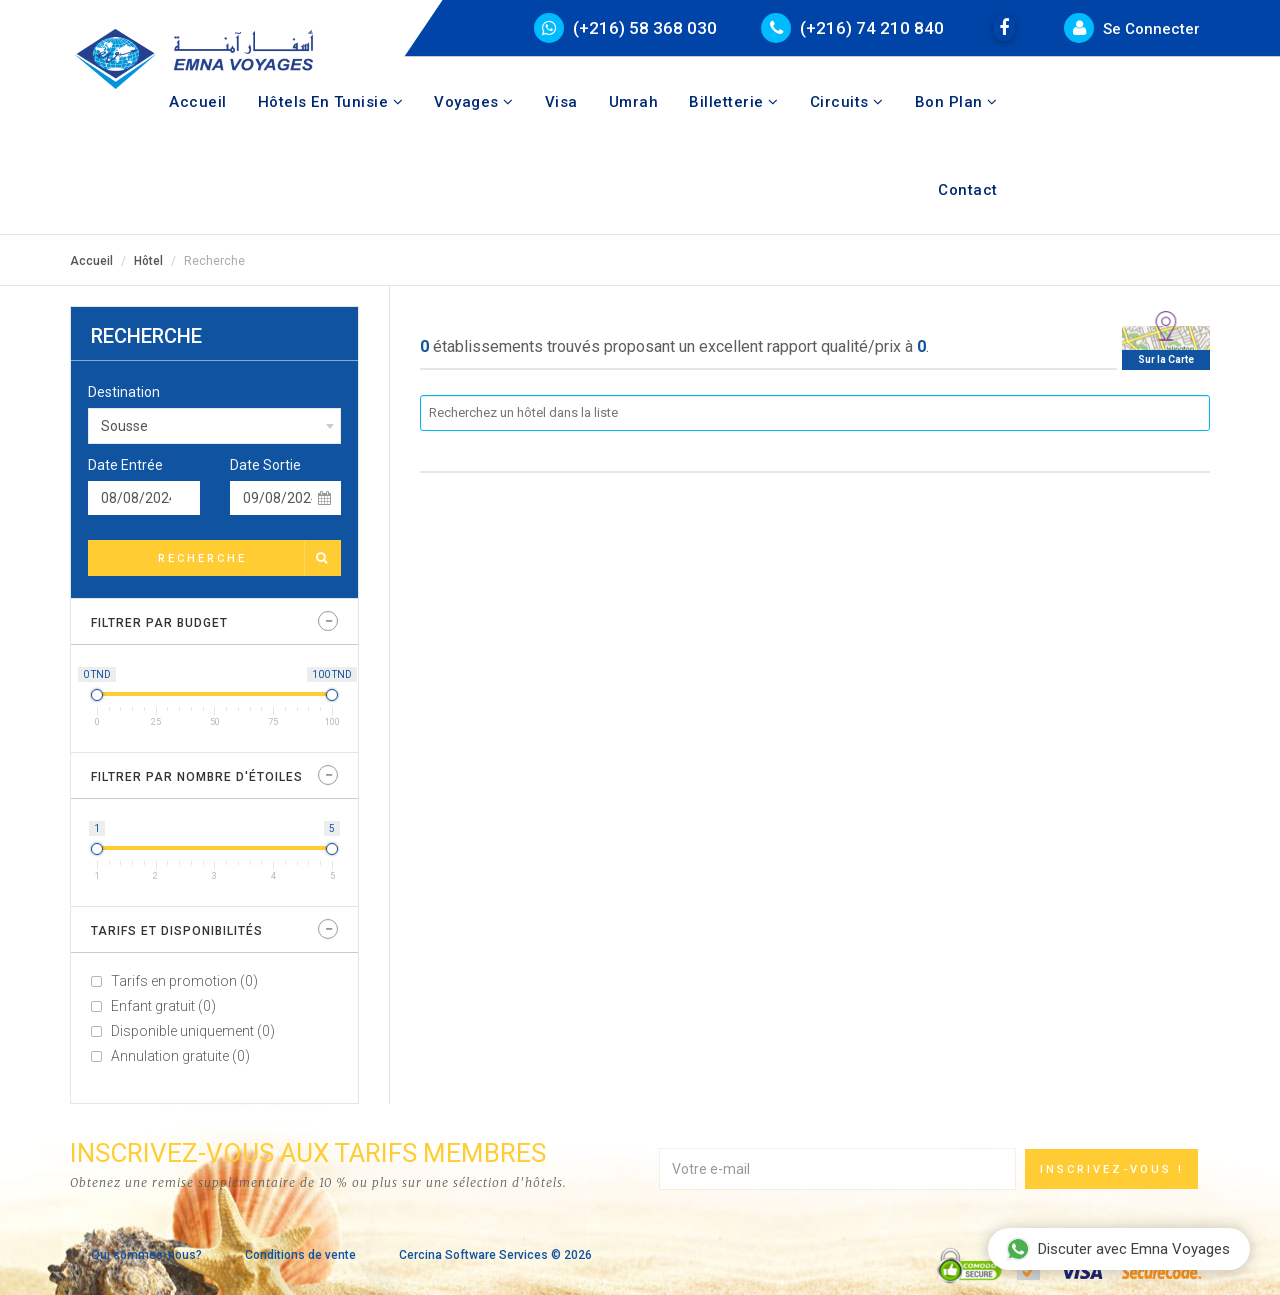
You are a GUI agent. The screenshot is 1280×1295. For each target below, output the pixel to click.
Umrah (634, 102)
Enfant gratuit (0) (163, 1006)
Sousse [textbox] (124, 426)
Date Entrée (125, 465)
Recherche (249, 558)
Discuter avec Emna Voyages (1118, 1249)
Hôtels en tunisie (331, 102)
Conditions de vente (300, 1255)
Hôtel (148, 261)
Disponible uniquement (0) (193, 1031)
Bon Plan (956, 102)
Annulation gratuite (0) (180, 1056)
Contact (968, 190)
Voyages (474, 102)
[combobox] (214, 426)
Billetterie (734, 102)
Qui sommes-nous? (146, 1255)
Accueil (198, 102)
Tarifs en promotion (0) (184, 981)
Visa (561, 102)
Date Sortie (265, 465)
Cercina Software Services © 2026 (495, 1255)
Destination (124, 392)
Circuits (847, 102)
